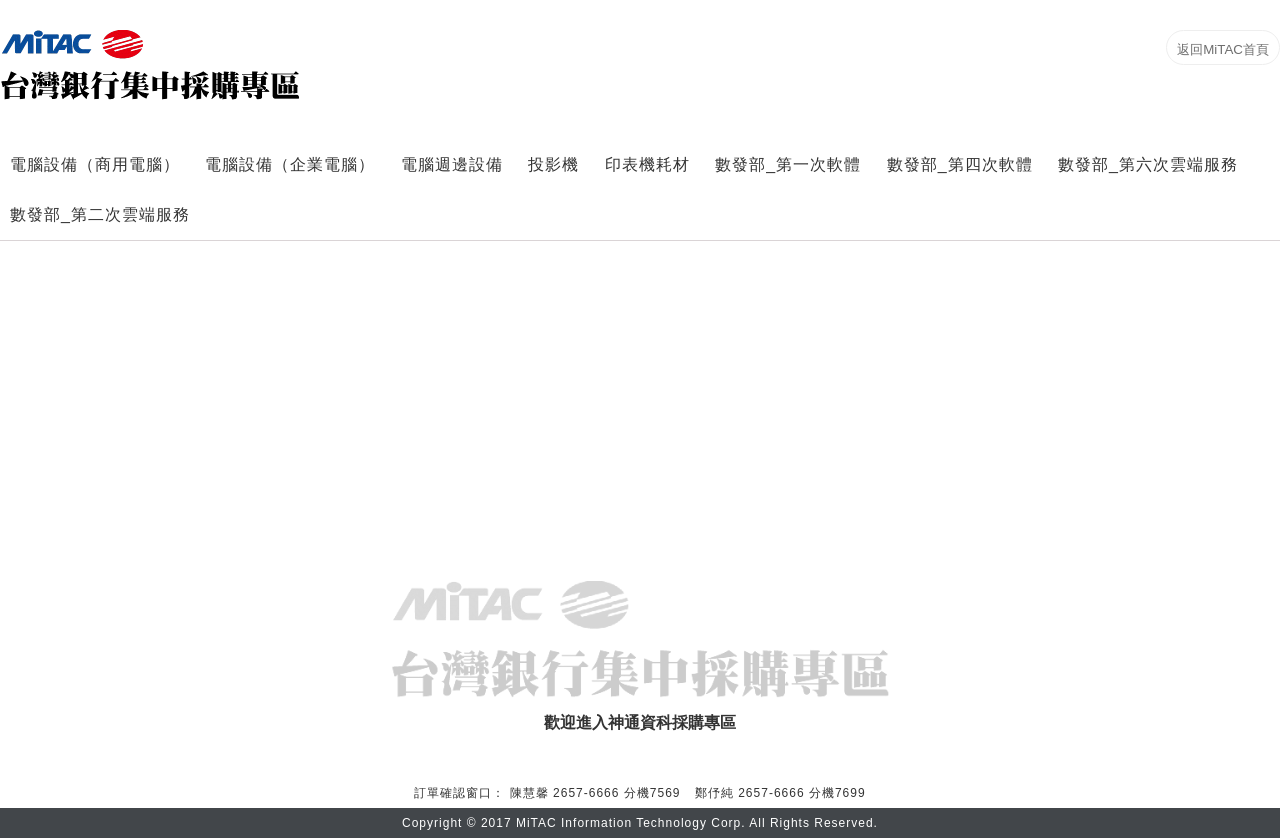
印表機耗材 (647, 164)
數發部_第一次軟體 (788, 164)
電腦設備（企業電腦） (290, 164)
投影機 (553, 164)
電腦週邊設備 (452, 164)
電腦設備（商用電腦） (95, 164)
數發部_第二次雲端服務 (100, 214)
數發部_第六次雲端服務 (1148, 164)
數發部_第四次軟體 (960, 164)
